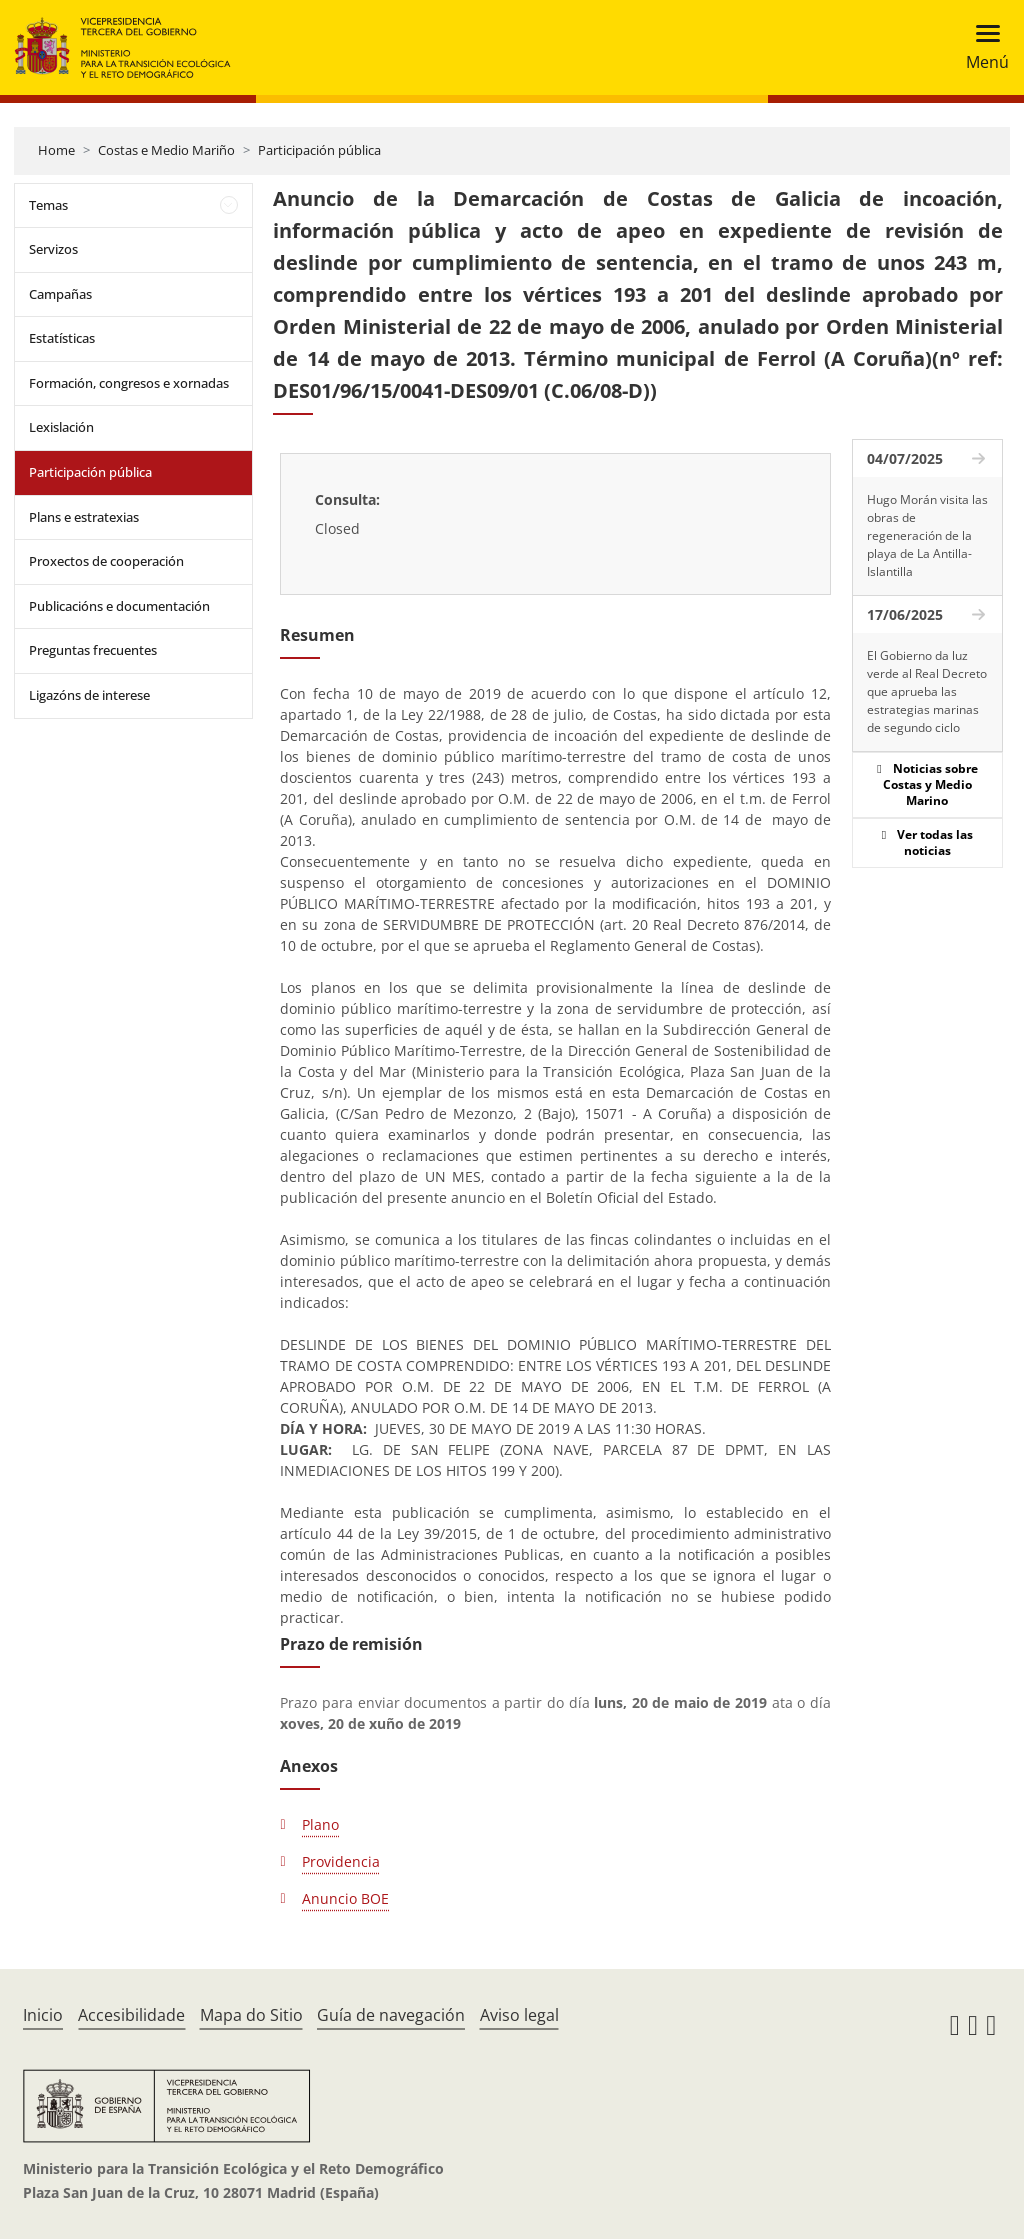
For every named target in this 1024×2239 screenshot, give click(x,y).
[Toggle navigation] (981, 47)
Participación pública (319, 150)
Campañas (60, 294)
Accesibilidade (131, 2015)
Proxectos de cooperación (106, 561)
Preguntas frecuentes (93, 650)
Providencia (341, 1861)
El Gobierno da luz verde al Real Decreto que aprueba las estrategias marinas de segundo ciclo (927, 691)
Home (56, 150)
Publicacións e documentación (119, 606)
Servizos (53, 249)
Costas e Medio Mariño (166, 150)
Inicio (43, 2015)
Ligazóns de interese (89, 695)
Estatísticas (62, 338)
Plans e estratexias (84, 517)
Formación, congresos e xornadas (129, 383)
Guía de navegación (391, 2015)
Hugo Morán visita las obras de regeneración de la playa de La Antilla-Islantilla (927, 535)
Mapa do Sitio (251, 2015)
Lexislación (61, 427)
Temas (48, 205)
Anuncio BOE (345, 1898)
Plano (320, 1824)
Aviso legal (519, 2015)
